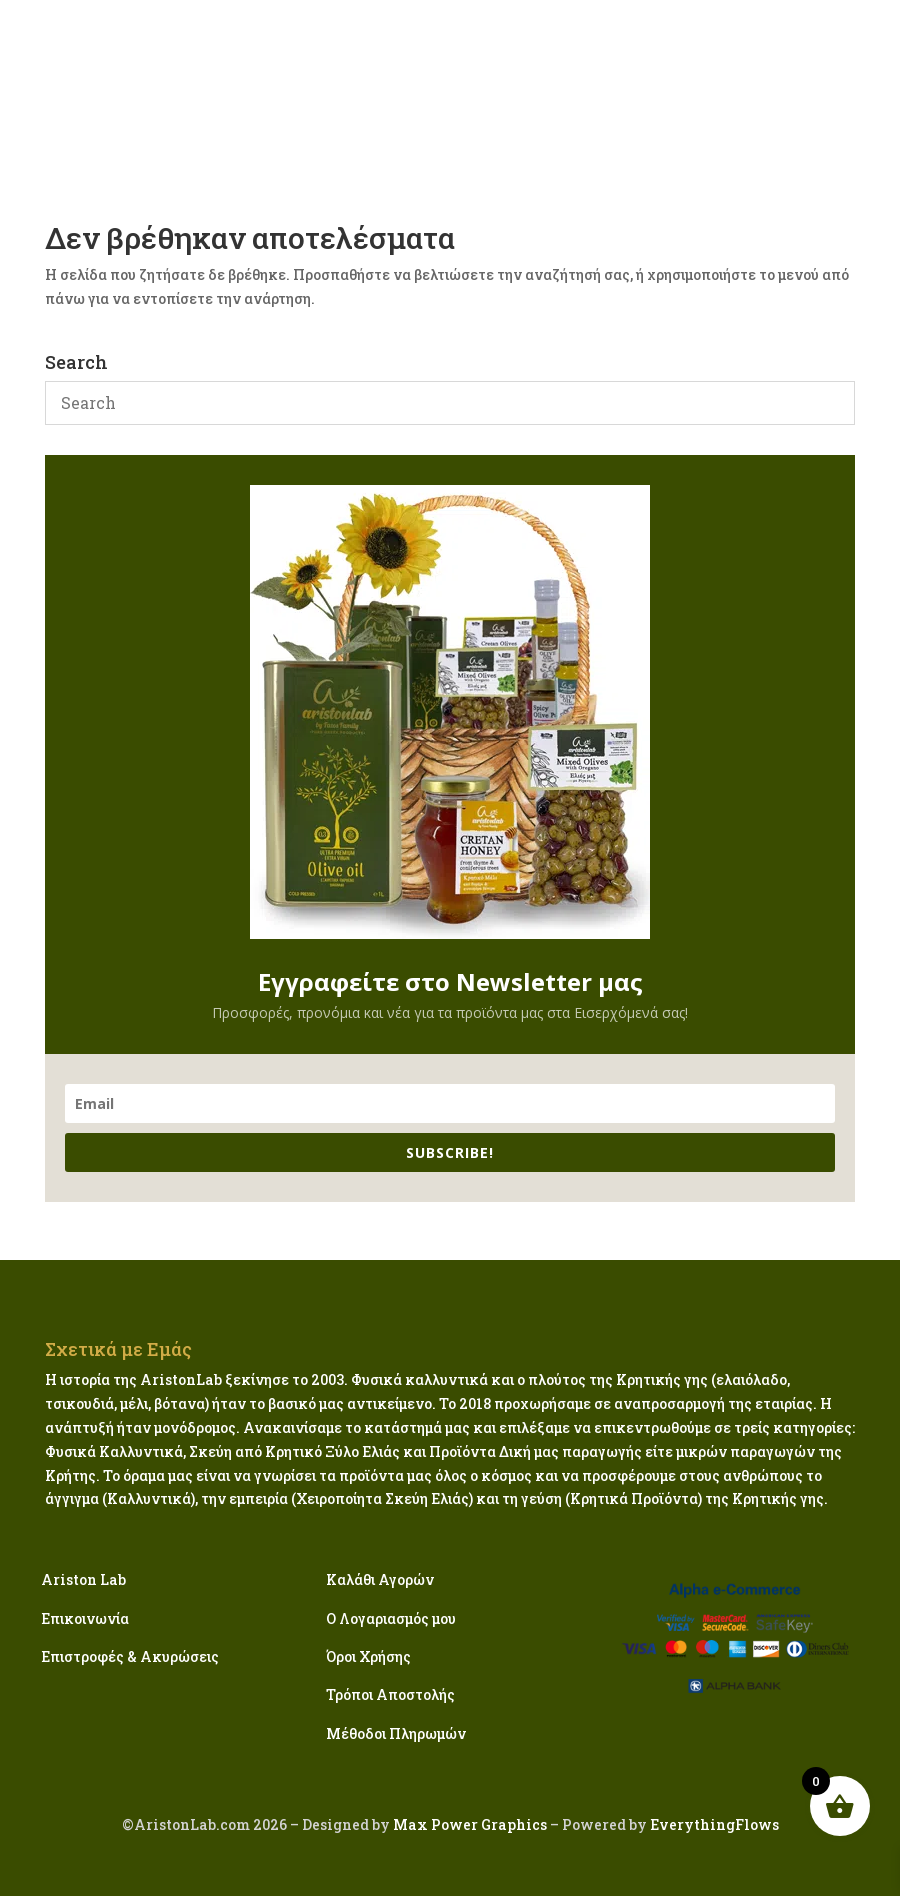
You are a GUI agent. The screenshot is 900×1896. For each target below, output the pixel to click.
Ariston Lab (83, 1579)
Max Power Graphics (468, 1824)
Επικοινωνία (85, 1618)
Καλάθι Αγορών (380, 1579)
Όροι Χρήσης (368, 1656)
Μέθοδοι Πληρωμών (396, 1733)
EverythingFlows (714, 1824)
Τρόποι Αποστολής (390, 1694)
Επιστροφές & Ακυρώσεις (130, 1656)
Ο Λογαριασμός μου (391, 1618)
